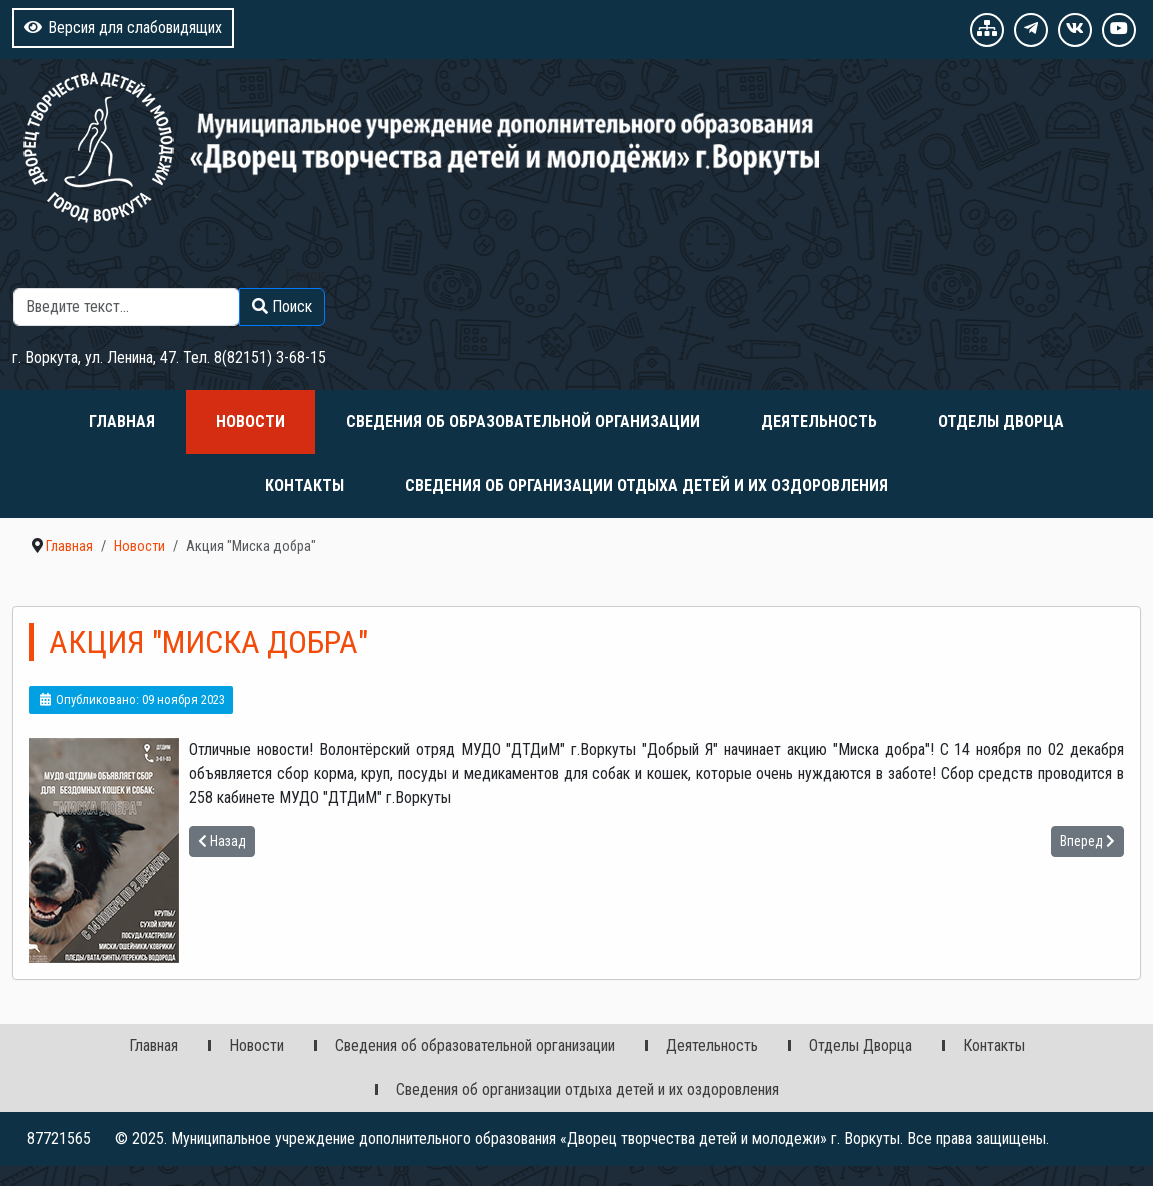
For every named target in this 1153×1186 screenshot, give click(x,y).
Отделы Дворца (1001, 421)
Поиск (305, 275)
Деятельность (819, 421)
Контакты (304, 485)
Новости (250, 421)
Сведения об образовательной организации (523, 421)
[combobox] (126, 307)
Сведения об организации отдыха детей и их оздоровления (646, 485)
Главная (122, 421)
